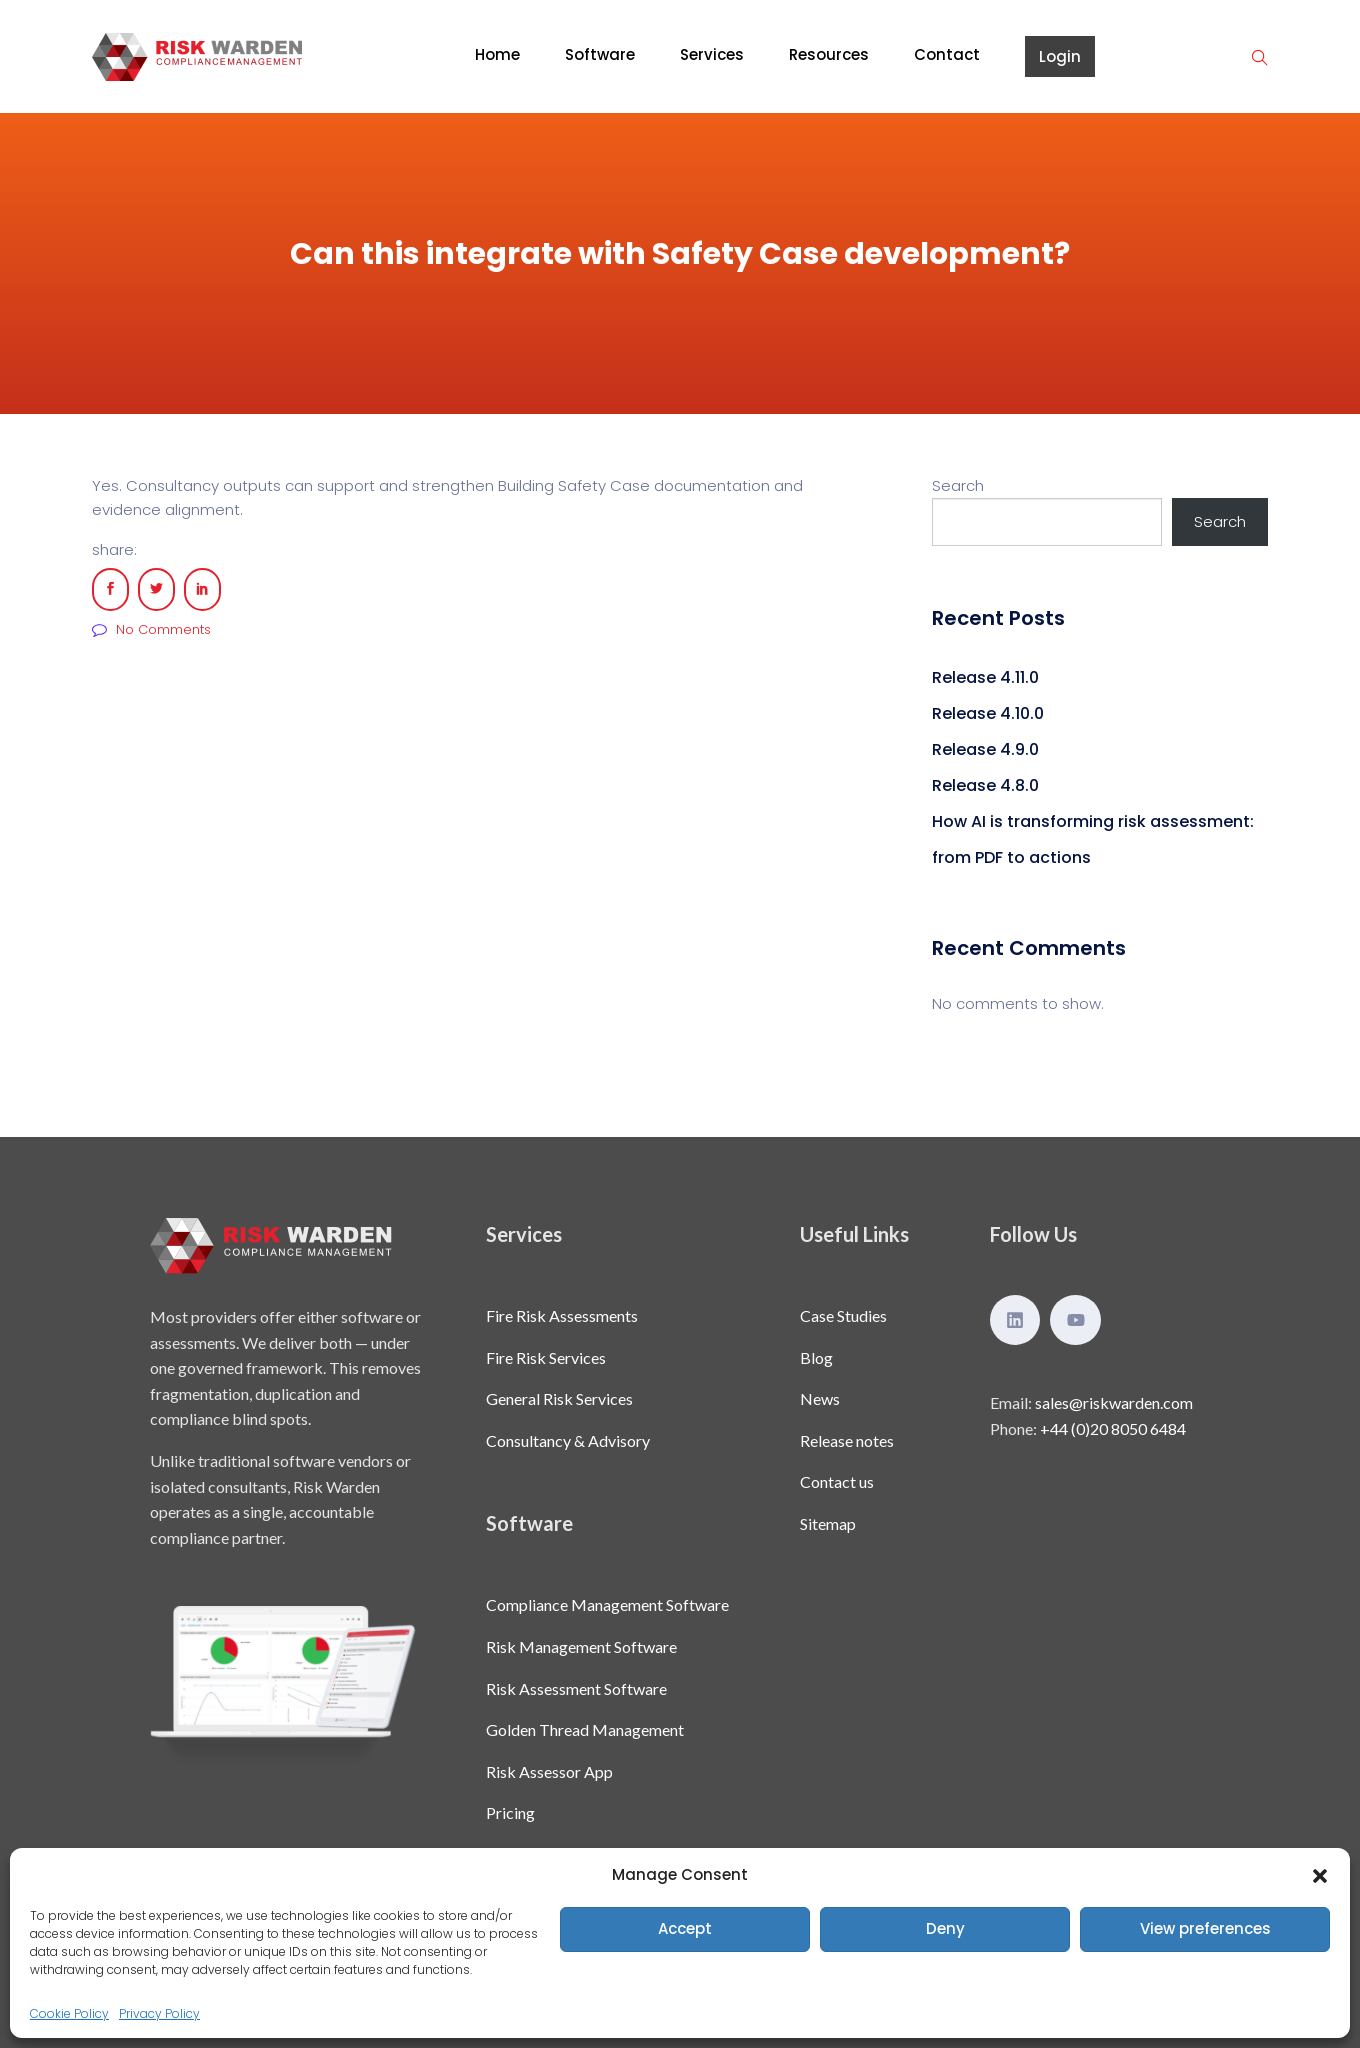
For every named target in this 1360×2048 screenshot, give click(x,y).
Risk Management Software (581, 1646)
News (820, 1398)
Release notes (847, 1440)
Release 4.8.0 (985, 785)
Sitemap (828, 1523)
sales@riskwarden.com (1114, 1402)
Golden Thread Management (585, 1729)
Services (712, 54)
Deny (945, 1928)
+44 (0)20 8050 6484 (1113, 1428)
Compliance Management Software (607, 1604)
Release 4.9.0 (985, 749)
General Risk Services (559, 1398)
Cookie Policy (69, 2013)
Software (600, 54)
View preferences (1205, 1928)
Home (497, 54)
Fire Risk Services (546, 1357)
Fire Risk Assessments (562, 1315)
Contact (947, 54)
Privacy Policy (159, 2013)
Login (1060, 56)
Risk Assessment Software (576, 1688)
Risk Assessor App (549, 1771)
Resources (829, 54)
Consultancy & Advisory (568, 1440)
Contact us (837, 1481)
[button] (1320, 1875)
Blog (816, 1357)
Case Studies (843, 1315)
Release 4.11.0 (985, 677)
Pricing (510, 1812)
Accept (685, 1928)
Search (958, 485)
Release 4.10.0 (988, 713)
